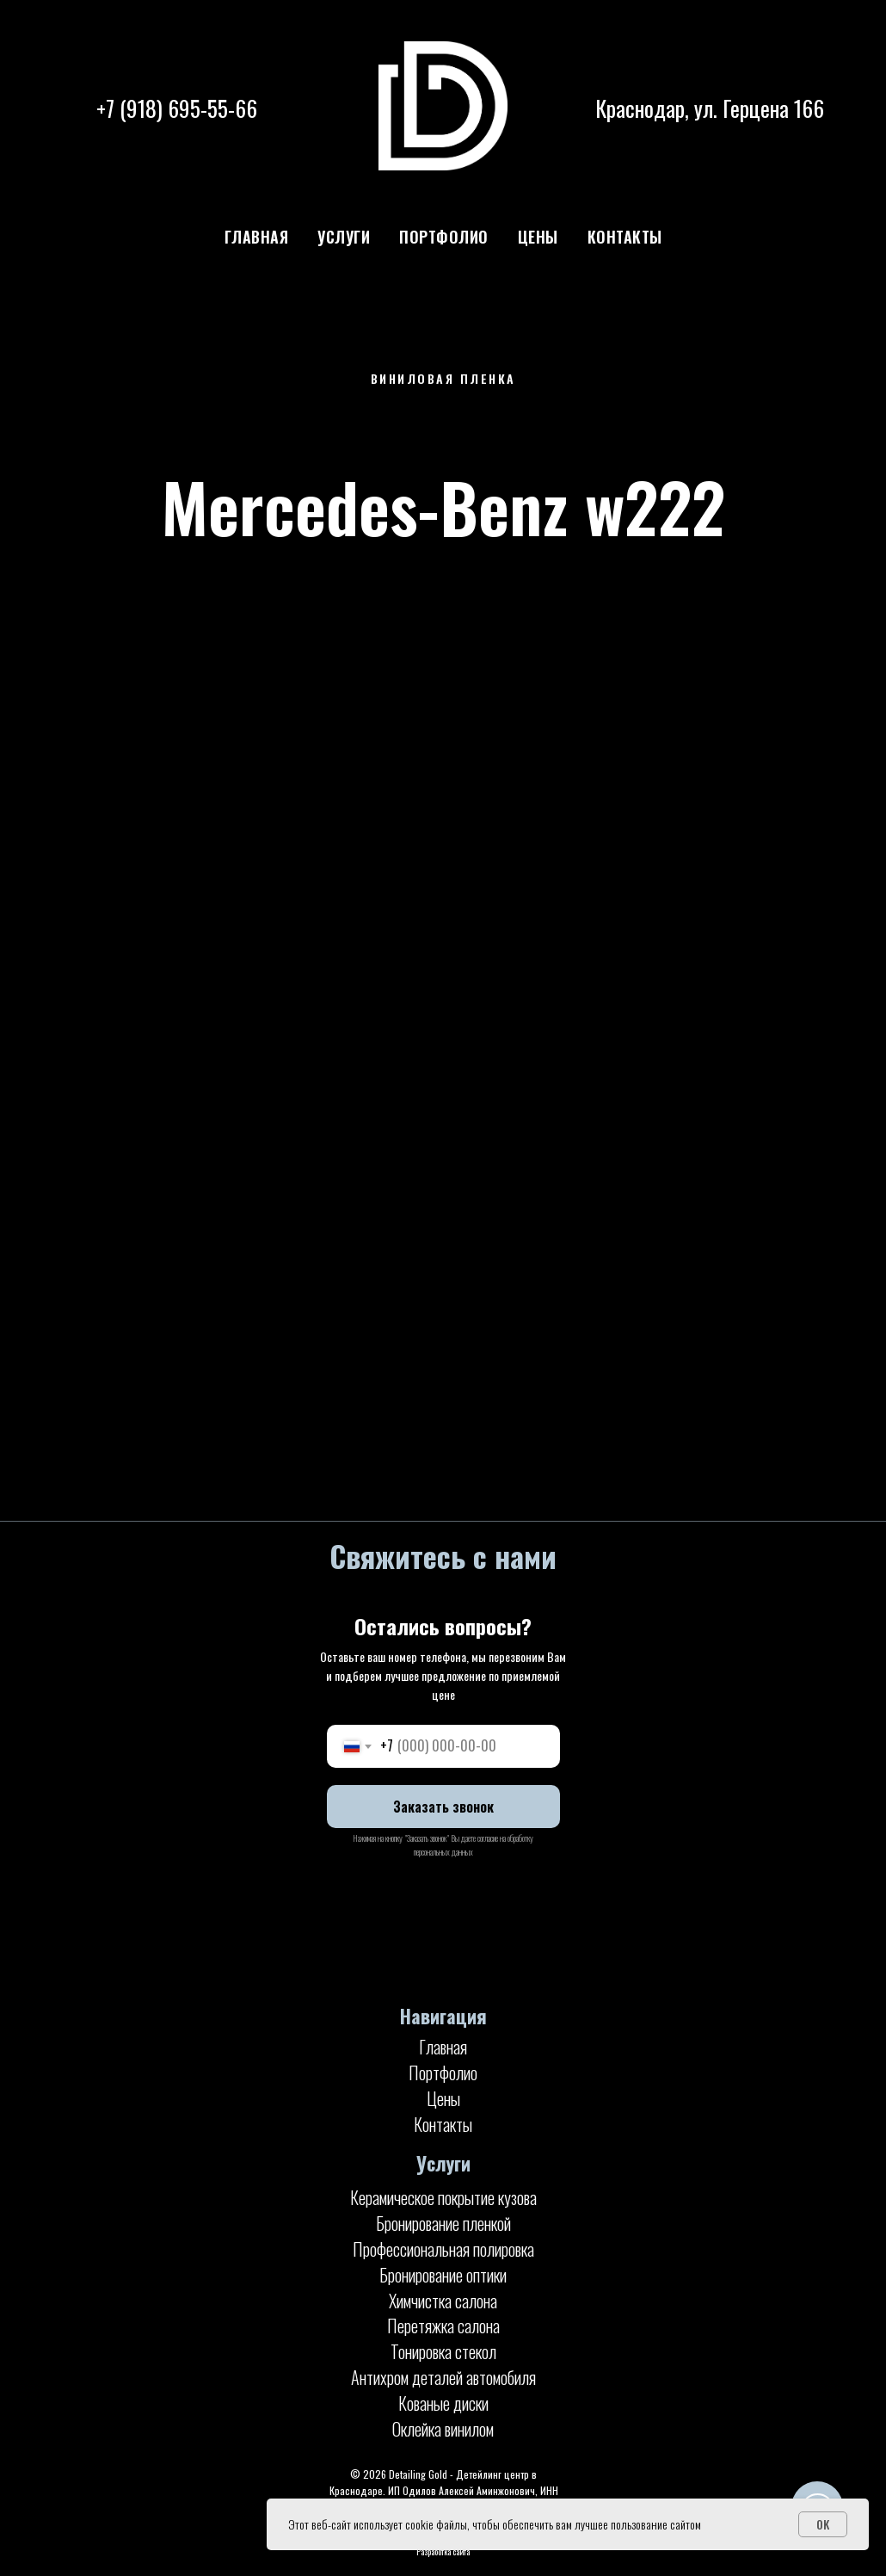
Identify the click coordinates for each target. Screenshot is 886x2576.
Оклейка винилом (443, 2429)
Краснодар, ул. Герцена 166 (709, 108)
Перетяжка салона (443, 2325)
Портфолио (444, 236)
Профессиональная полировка (443, 2249)
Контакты (625, 236)
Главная (257, 236)
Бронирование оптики (443, 2275)
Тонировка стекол (443, 2351)
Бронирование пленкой (443, 2223)
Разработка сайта (443, 2551)
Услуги (343, 236)
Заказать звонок (443, 1806)
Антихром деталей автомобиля (443, 2377)
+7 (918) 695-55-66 (176, 108)
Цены (538, 236)
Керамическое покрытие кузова (443, 2197)
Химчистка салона (443, 2300)
